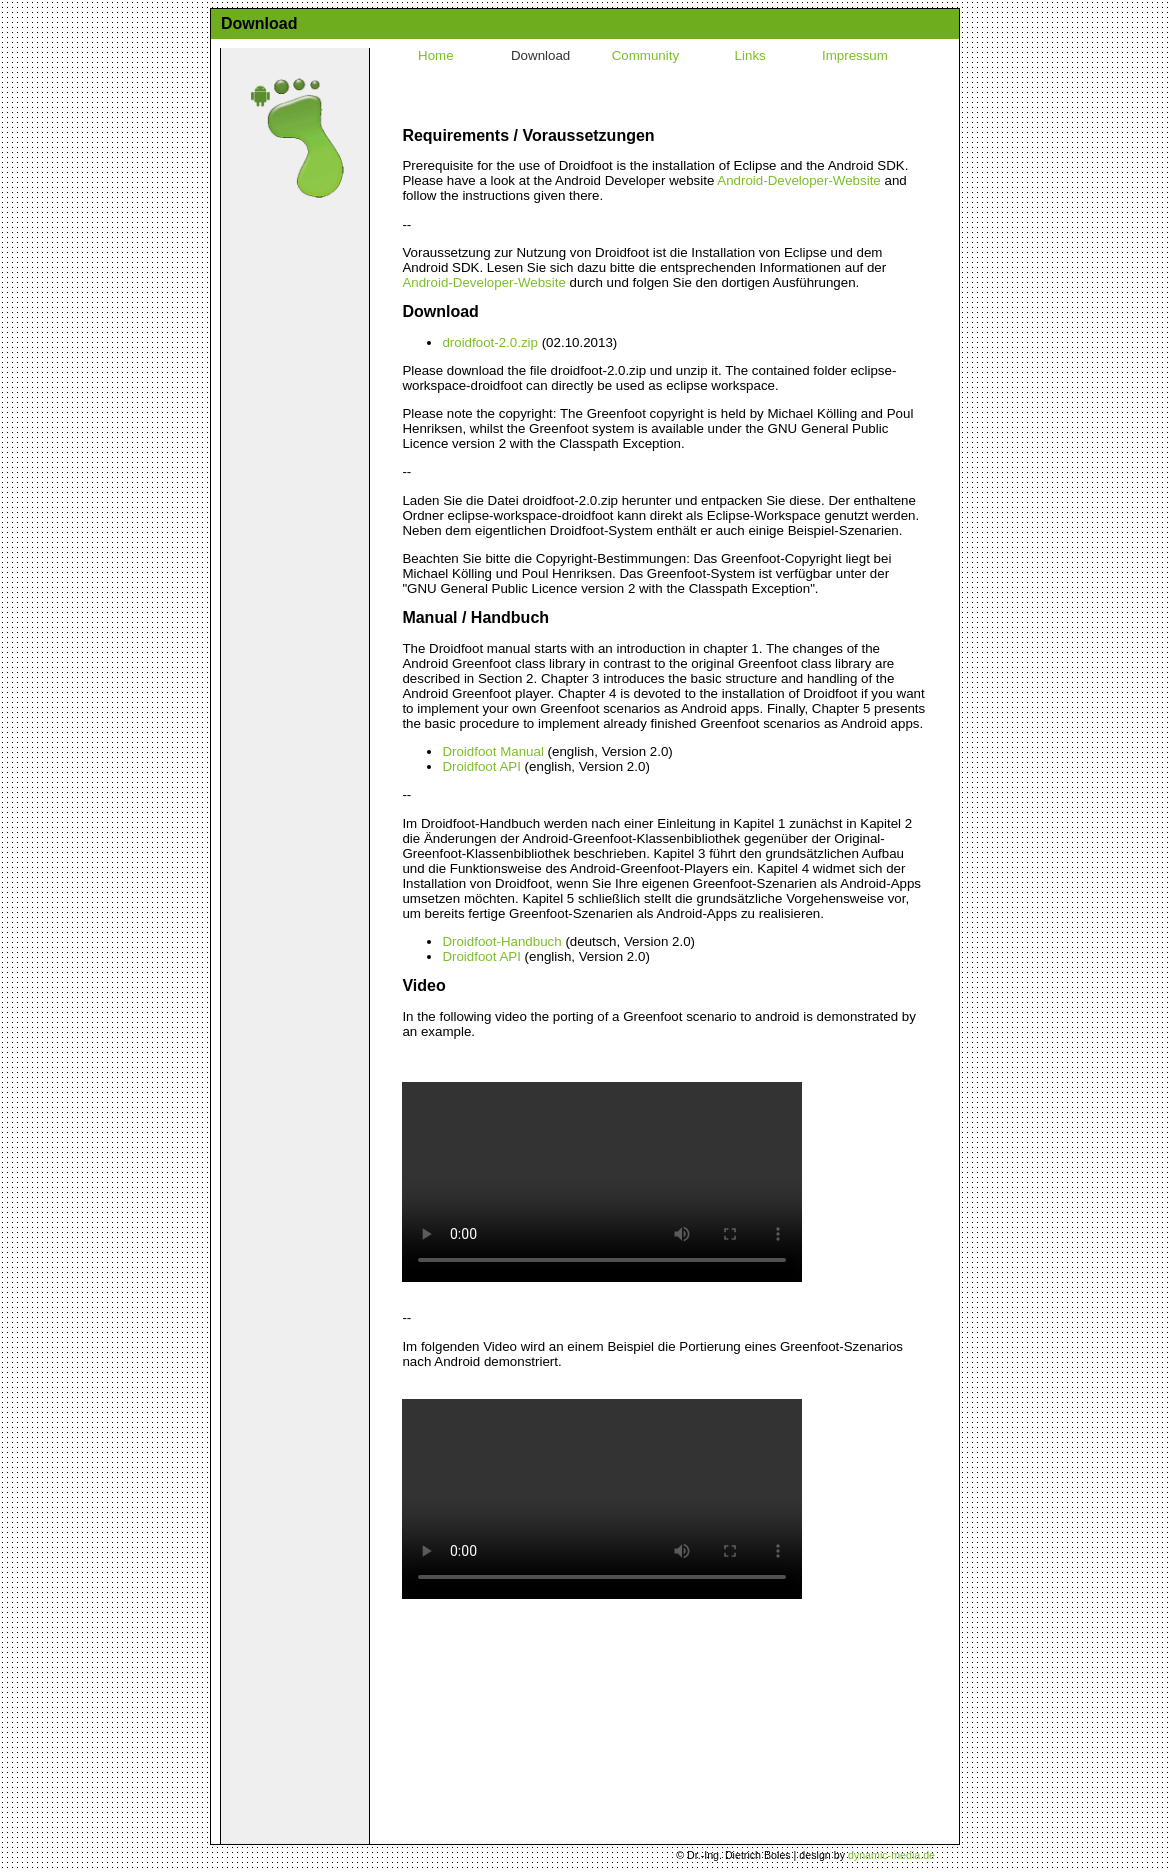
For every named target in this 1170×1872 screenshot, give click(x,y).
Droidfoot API (481, 766)
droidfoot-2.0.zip (490, 342)
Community (645, 55)
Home (436, 55)
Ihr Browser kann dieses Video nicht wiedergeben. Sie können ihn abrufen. (602, 1182)
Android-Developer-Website (798, 180)
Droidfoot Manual (493, 751)
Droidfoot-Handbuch (501, 941)
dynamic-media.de (891, 1855)
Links (750, 55)
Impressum (855, 55)
